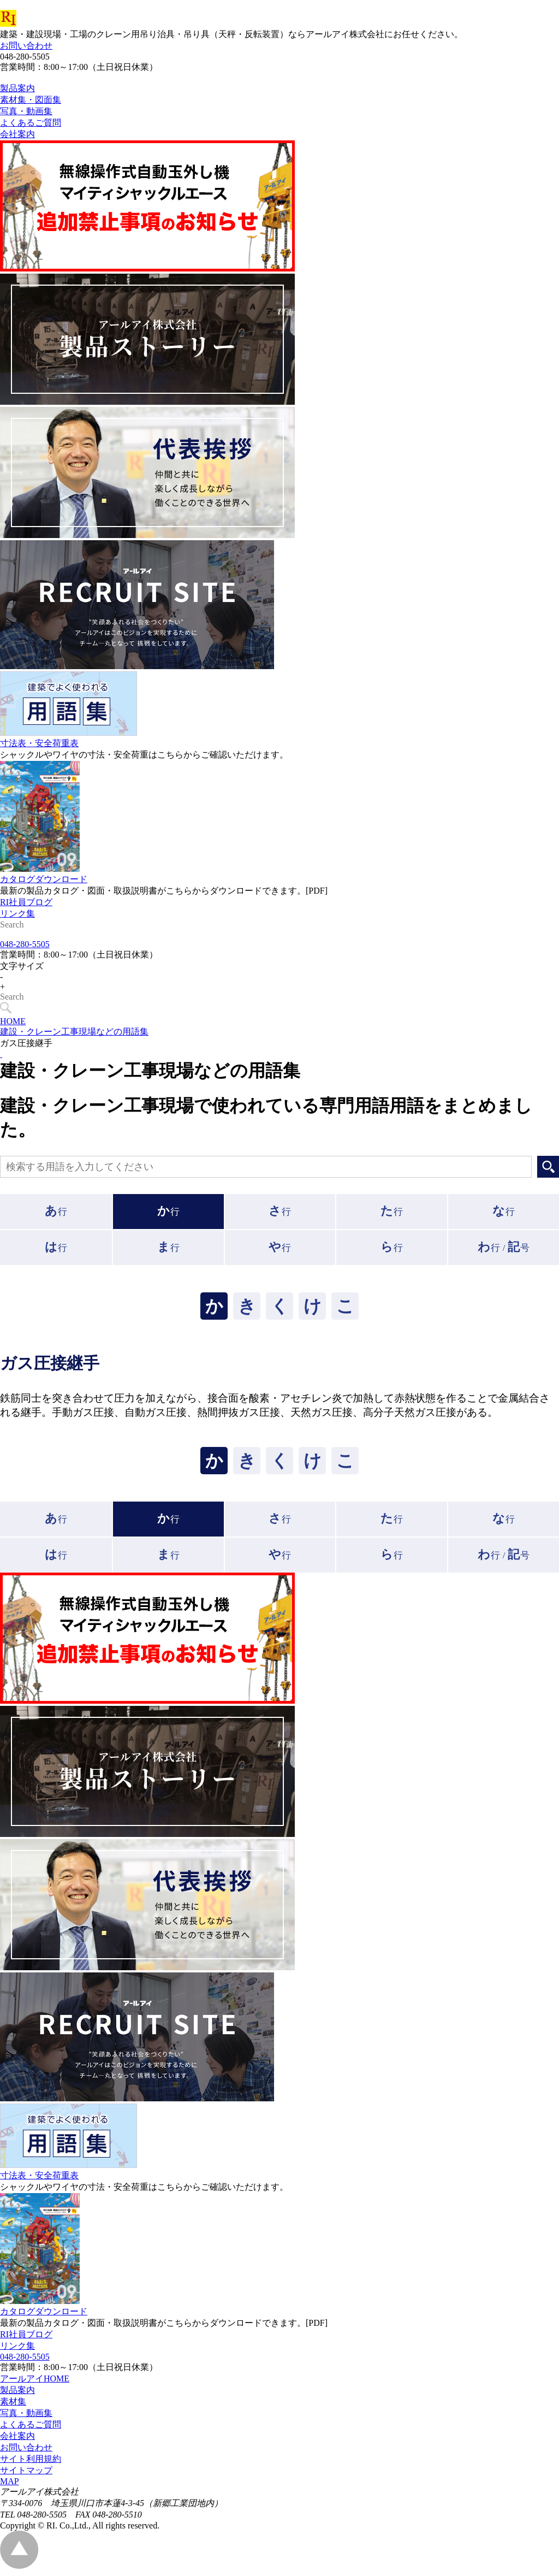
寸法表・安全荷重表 (39, 767)
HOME (13, 1026)
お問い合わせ (26, 45)
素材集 (13, 2406)
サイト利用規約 (30, 2463)
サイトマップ (26, 2475)
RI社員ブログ (26, 926)
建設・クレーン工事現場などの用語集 (74, 1036)
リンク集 (17, 938)
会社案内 (17, 2440)
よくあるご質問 (30, 2429)
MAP (9, 2486)
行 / (503, 1252)
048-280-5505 (25, 949)
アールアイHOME (34, 2383)
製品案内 (17, 2395)
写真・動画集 (26, 2418)
